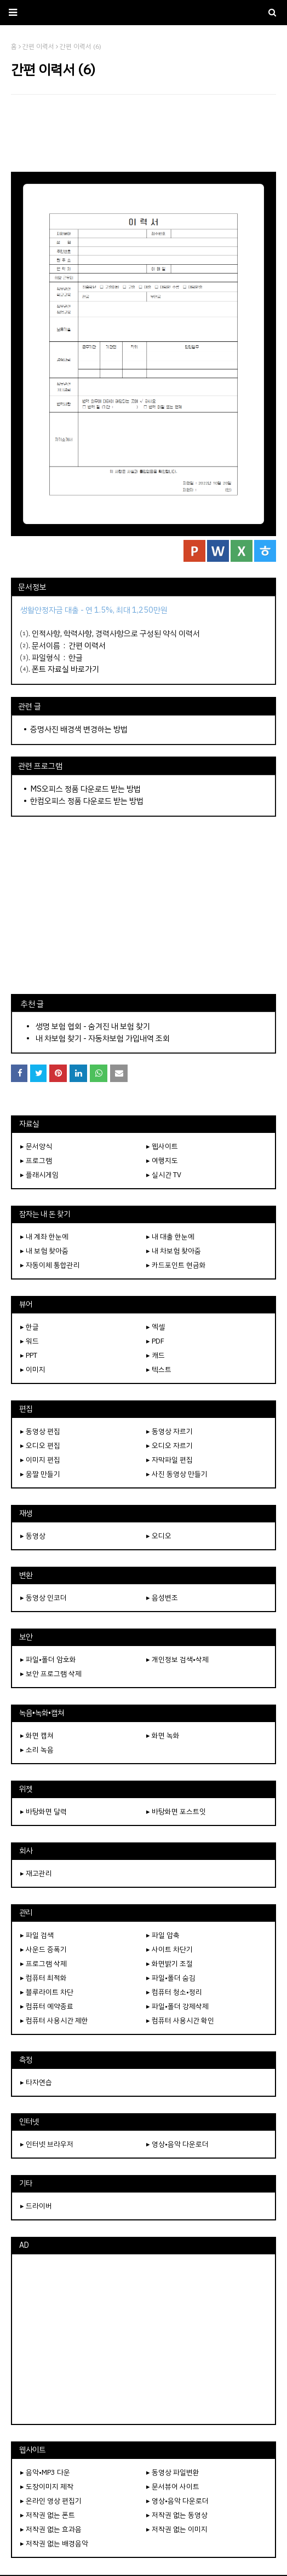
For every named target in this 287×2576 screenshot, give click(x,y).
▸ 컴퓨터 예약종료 (46, 2006)
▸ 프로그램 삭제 (43, 1963)
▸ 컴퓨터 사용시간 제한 (54, 2020)
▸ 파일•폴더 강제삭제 (177, 2006)
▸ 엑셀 (155, 1327)
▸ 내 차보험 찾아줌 (173, 1251)
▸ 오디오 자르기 (169, 1445)
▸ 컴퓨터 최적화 (43, 1978)
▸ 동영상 (32, 1536)
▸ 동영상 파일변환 (172, 2472)
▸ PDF (155, 1341)
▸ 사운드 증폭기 (43, 1949)
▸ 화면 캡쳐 (37, 1735)
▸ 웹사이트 (162, 1146)
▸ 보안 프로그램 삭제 (51, 1673)
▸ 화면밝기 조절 (169, 1963)
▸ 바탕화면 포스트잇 (176, 1811)
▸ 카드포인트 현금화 (176, 1265)
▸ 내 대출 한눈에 (170, 1236)
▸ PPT (28, 1355)
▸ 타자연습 (36, 2082)
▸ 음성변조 (162, 1597)
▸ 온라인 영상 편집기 (51, 2501)
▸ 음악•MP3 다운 (45, 2472)
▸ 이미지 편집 (40, 1460)
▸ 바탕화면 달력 (43, 1811)
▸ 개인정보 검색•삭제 (177, 1659)
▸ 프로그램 (36, 1160)
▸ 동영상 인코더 (43, 1597)
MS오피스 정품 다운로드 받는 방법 (85, 789)
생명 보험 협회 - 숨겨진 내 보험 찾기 (93, 1026)
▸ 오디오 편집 (40, 1445)
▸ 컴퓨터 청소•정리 (174, 1992)
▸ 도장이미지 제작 (46, 2486)
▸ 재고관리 (36, 1873)
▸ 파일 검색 (37, 1935)
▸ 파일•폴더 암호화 (48, 1659)
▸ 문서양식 (36, 1146)
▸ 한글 (29, 1327)
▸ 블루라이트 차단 (46, 1992)
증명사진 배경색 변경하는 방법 (79, 729)
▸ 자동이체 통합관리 (50, 1265)
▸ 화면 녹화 (163, 1735)
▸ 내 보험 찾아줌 (44, 1251)
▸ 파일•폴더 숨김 (171, 1978)
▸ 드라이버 (36, 2206)
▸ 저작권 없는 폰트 (47, 2515)
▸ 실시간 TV (163, 1175)
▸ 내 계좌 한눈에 (44, 1236)
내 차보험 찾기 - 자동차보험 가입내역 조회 (103, 1038)
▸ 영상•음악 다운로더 (177, 2144)
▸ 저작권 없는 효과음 (51, 2529)
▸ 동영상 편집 (40, 1431)
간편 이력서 (87, 645)
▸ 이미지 (32, 1369)
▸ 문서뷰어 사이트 (172, 2486)
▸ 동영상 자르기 (169, 1431)
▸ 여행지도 (162, 1160)
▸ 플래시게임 (39, 1175)
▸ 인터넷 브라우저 (46, 2144)
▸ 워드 (29, 1341)
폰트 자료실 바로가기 (65, 669)
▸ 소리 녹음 (37, 1750)
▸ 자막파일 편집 (169, 1460)
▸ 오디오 (158, 1536)
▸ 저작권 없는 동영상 (177, 2515)
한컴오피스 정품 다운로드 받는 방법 (87, 801)
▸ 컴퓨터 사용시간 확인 (180, 2020)
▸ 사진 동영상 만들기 (177, 1474)
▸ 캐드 (155, 1355)
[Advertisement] (143, 133)
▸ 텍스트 (158, 1369)
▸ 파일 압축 (163, 1935)
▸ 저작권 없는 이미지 (177, 2529)
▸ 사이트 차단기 (169, 1949)
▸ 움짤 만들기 (40, 1474)
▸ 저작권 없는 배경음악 (54, 2543)
